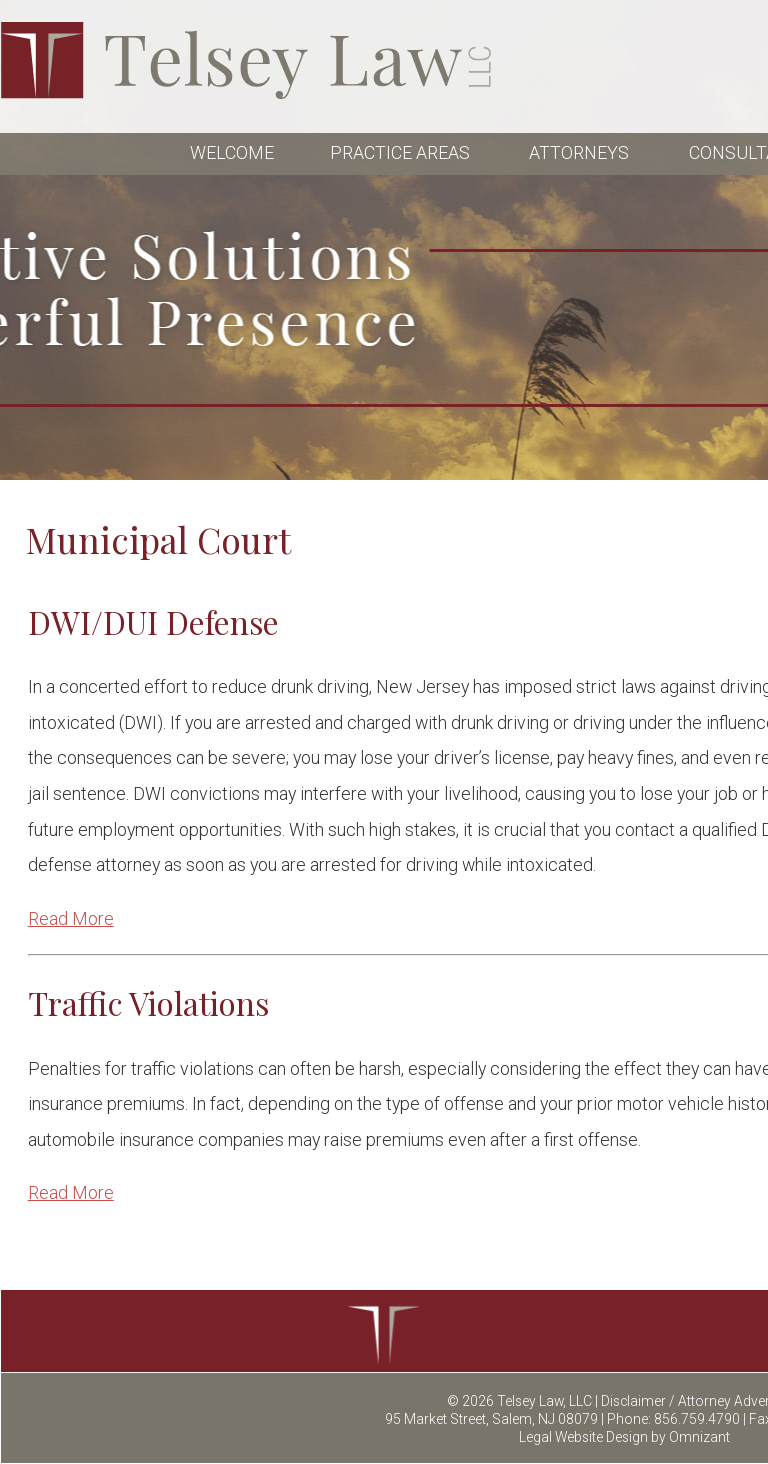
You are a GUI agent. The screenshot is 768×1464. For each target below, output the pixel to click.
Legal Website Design (583, 1437)
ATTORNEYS (581, 152)
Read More (71, 918)
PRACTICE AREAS (402, 152)
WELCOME (232, 152)
